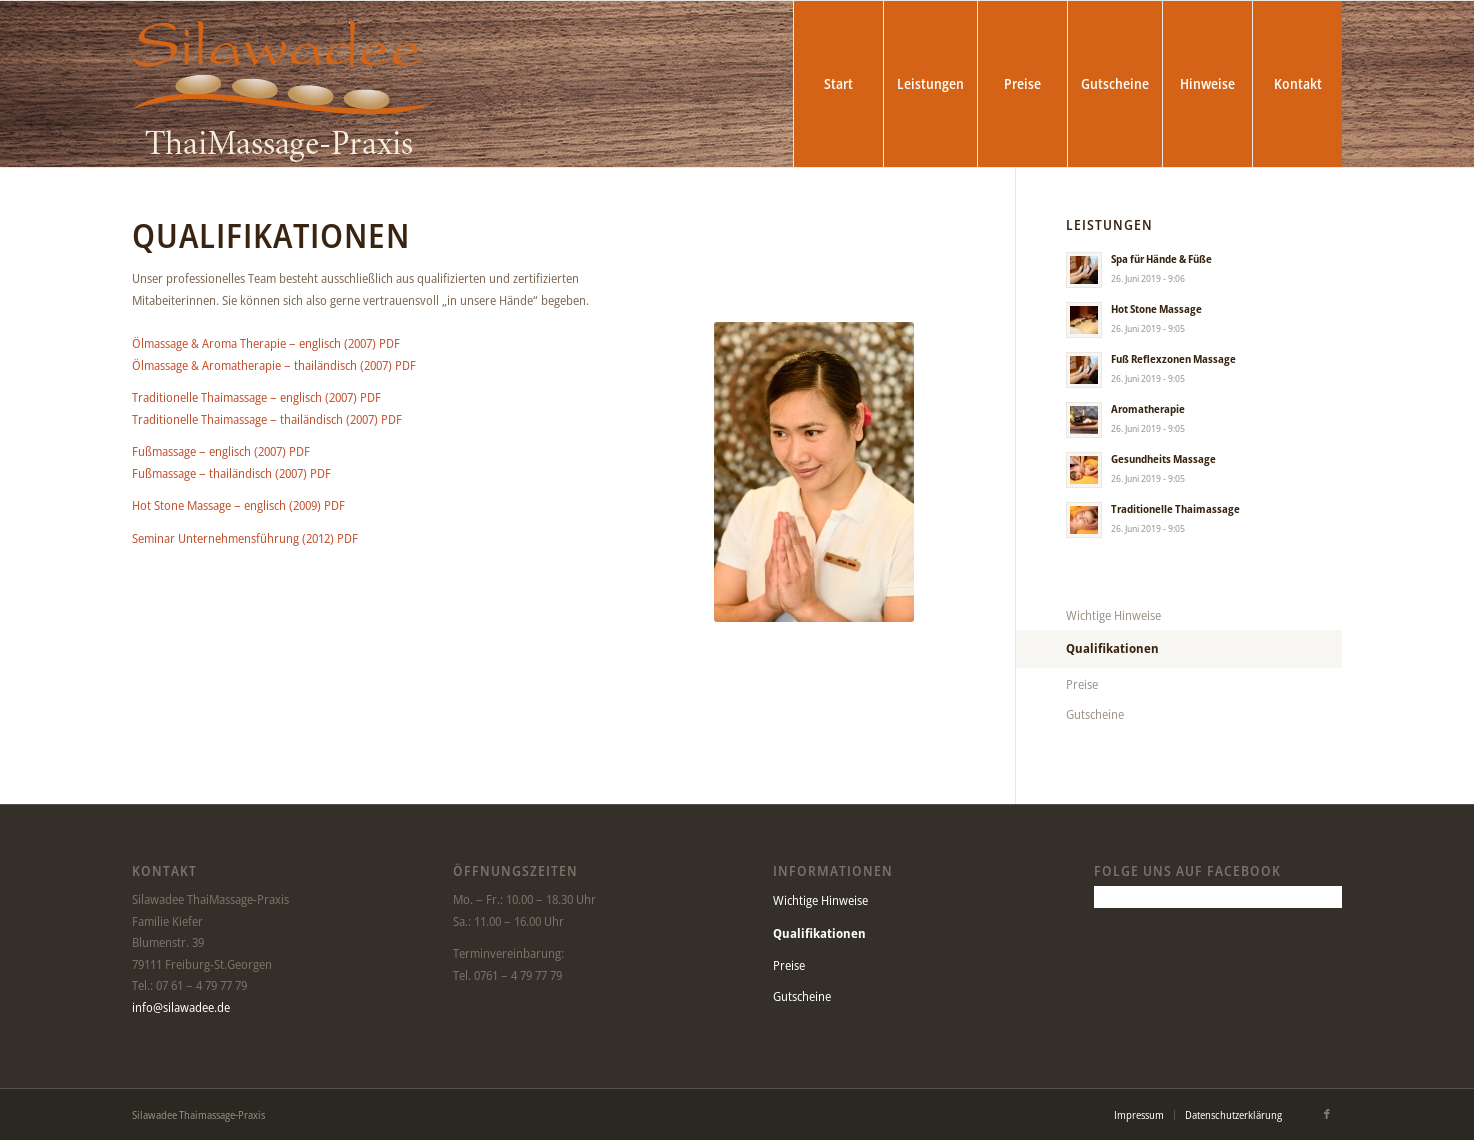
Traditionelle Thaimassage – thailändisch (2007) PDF (267, 419)
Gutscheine (1095, 714)
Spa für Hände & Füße (1161, 258)
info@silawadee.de (181, 1007)
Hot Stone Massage (1156, 308)
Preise (1082, 684)
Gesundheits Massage (1163, 458)
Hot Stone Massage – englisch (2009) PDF (238, 505)
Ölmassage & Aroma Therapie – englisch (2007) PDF (266, 343)
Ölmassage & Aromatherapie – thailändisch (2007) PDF (274, 365)
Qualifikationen (1112, 648)
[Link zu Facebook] (1327, 1114)
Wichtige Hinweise (1113, 615)
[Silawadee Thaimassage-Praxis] (282, 84)
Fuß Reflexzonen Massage (1173, 358)
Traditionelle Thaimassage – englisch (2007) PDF (256, 397)
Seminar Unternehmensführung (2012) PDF (245, 538)
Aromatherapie (1148, 408)
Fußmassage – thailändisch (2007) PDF (231, 473)
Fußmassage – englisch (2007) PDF (221, 451)
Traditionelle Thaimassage (1175, 508)
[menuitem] (838, 84)
